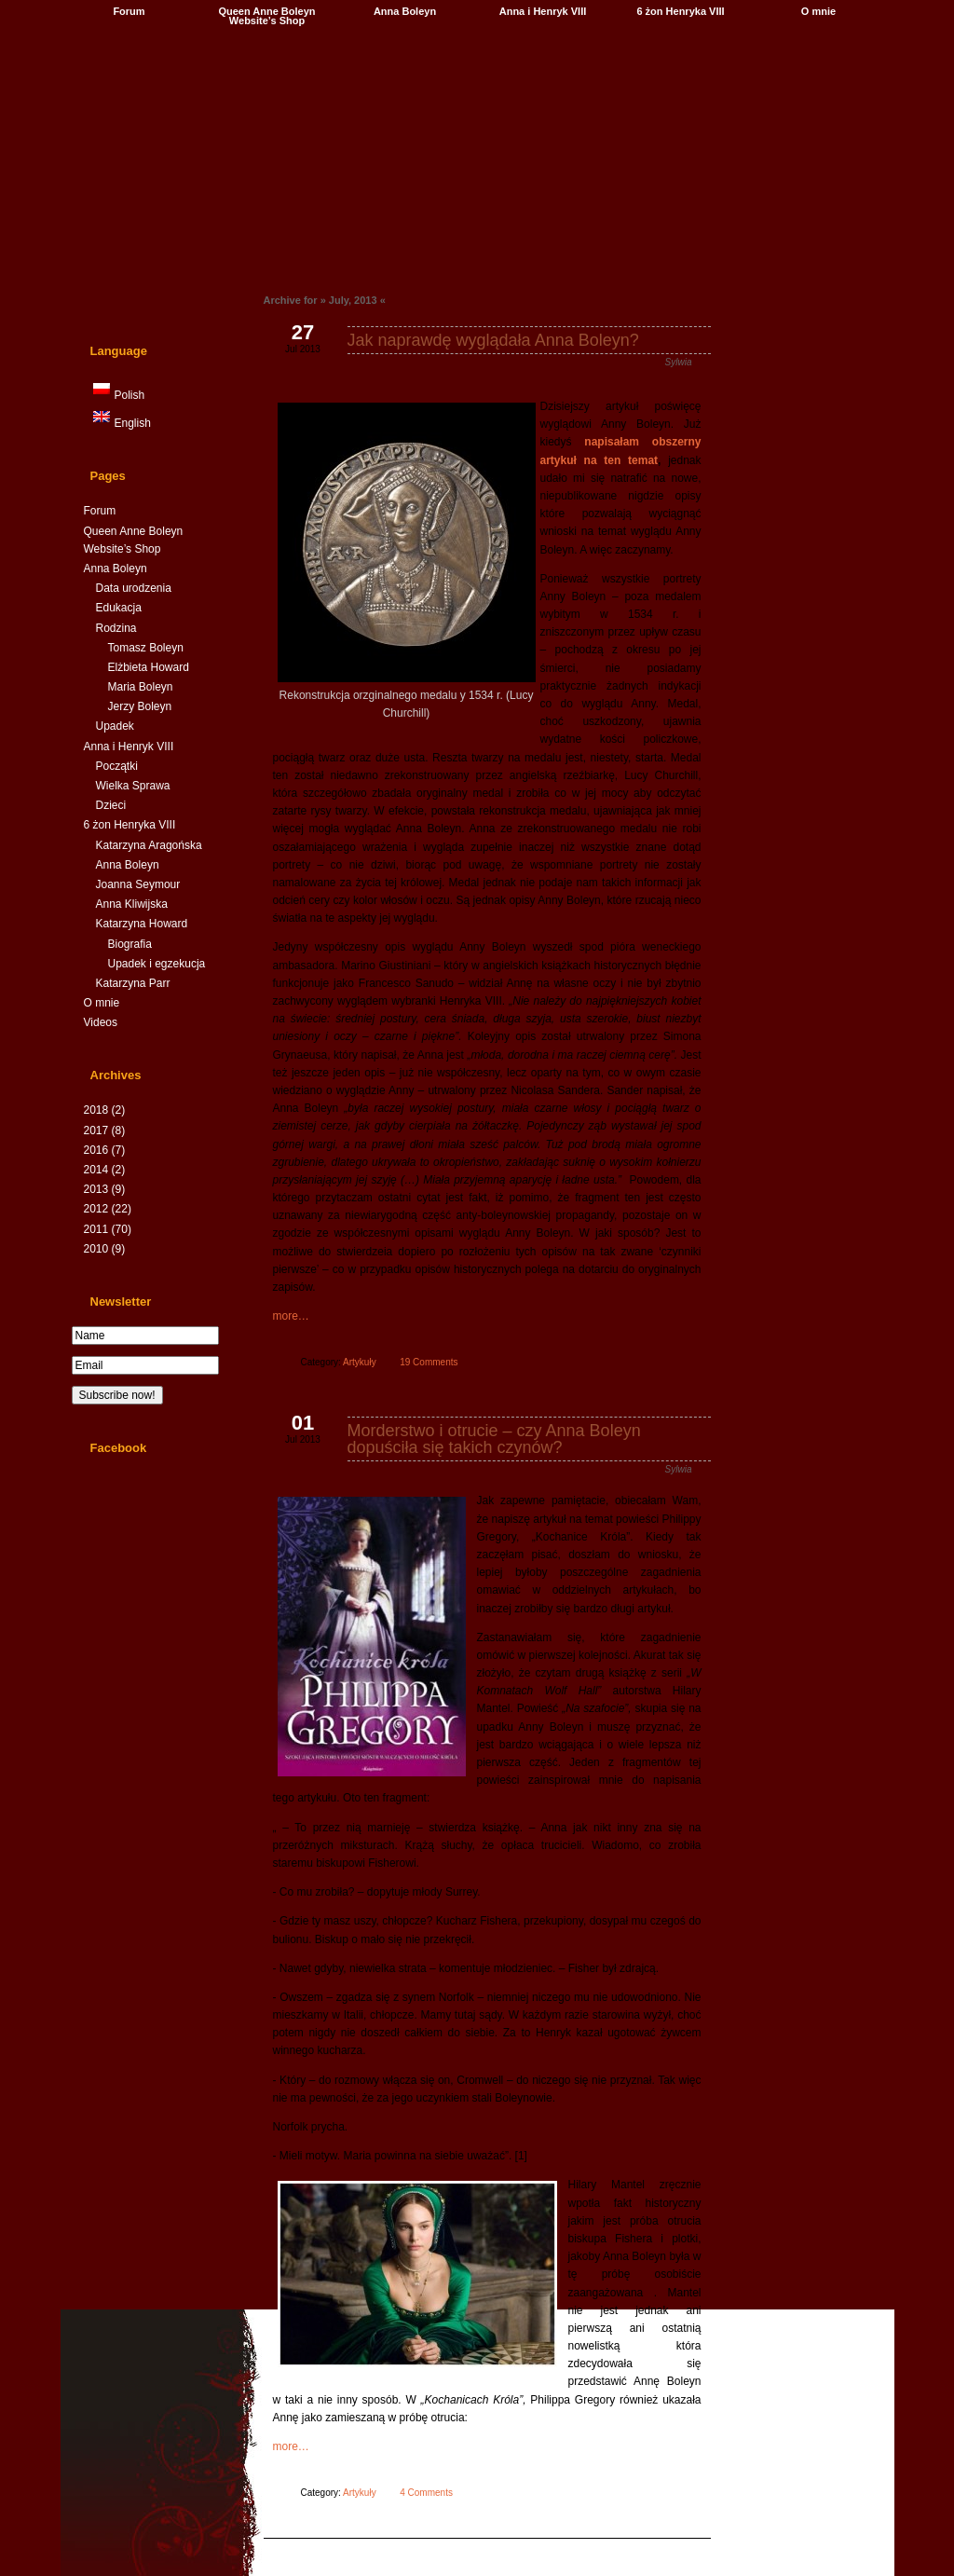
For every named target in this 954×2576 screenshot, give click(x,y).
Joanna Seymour (137, 884)
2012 (106, 1208)
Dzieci (110, 805)
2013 (104, 1189)
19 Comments (428, 1362)
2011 (106, 1229)
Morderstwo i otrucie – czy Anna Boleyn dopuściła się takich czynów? (493, 1439)
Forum (128, 11)
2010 (104, 1248)
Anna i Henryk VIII (542, 11)
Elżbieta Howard (147, 667)
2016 (104, 1150)
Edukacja (118, 607)
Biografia (129, 944)
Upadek (114, 726)
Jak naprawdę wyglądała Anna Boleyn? (492, 340)
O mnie (817, 11)
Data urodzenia (132, 588)
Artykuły (359, 1362)
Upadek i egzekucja (156, 963)
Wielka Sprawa (132, 785)
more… (290, 1315)
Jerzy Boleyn (139, 706)
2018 (104, 1110)
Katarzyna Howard (141, 923)
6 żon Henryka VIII (680, 11)
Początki (116, 766)
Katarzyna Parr (132, 983)
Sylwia (677, 362)
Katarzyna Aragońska (148, 845)
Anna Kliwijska (131, 904)
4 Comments (426, 2492)
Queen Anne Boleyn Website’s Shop (266, 16)
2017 (104, 1130)
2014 (104, 1169)
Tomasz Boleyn (145, 647)
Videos (99, 1022)
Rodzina (115, 628)
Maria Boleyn (139, 686)
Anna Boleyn (404, 11)
